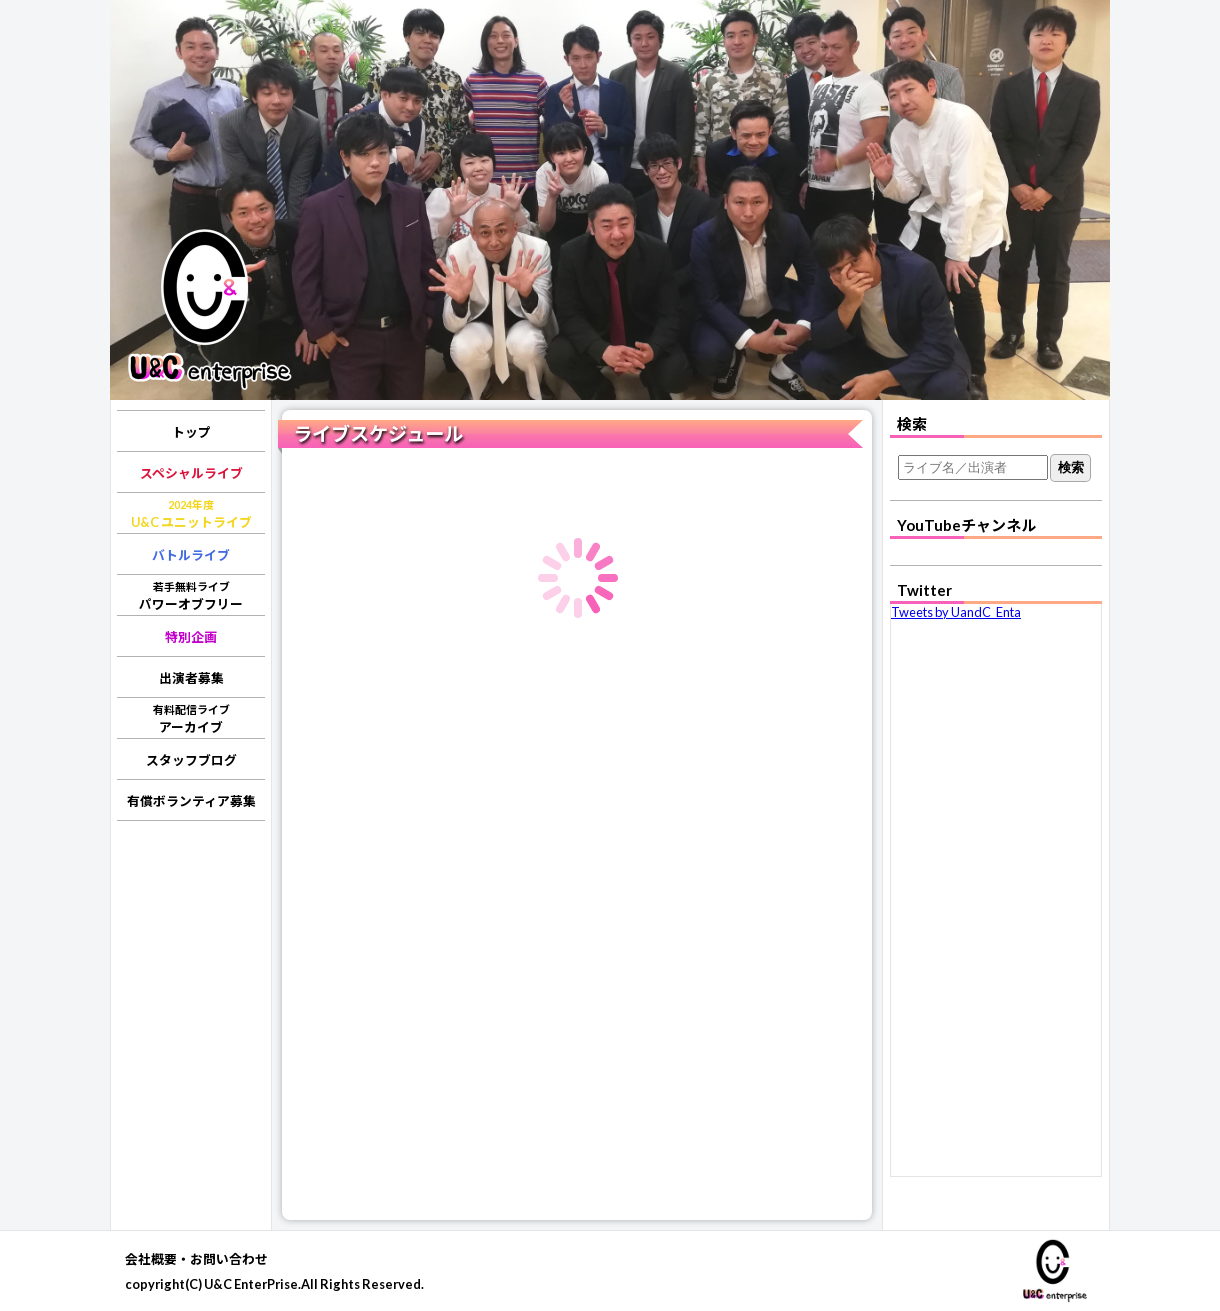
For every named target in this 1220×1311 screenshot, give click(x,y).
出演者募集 (191, 678)
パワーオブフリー (191, 596)
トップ (191, 432)
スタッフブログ (191, 760)
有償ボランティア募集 (191, 801)
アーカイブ (191, 719)
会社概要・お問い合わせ (196, 1259)
